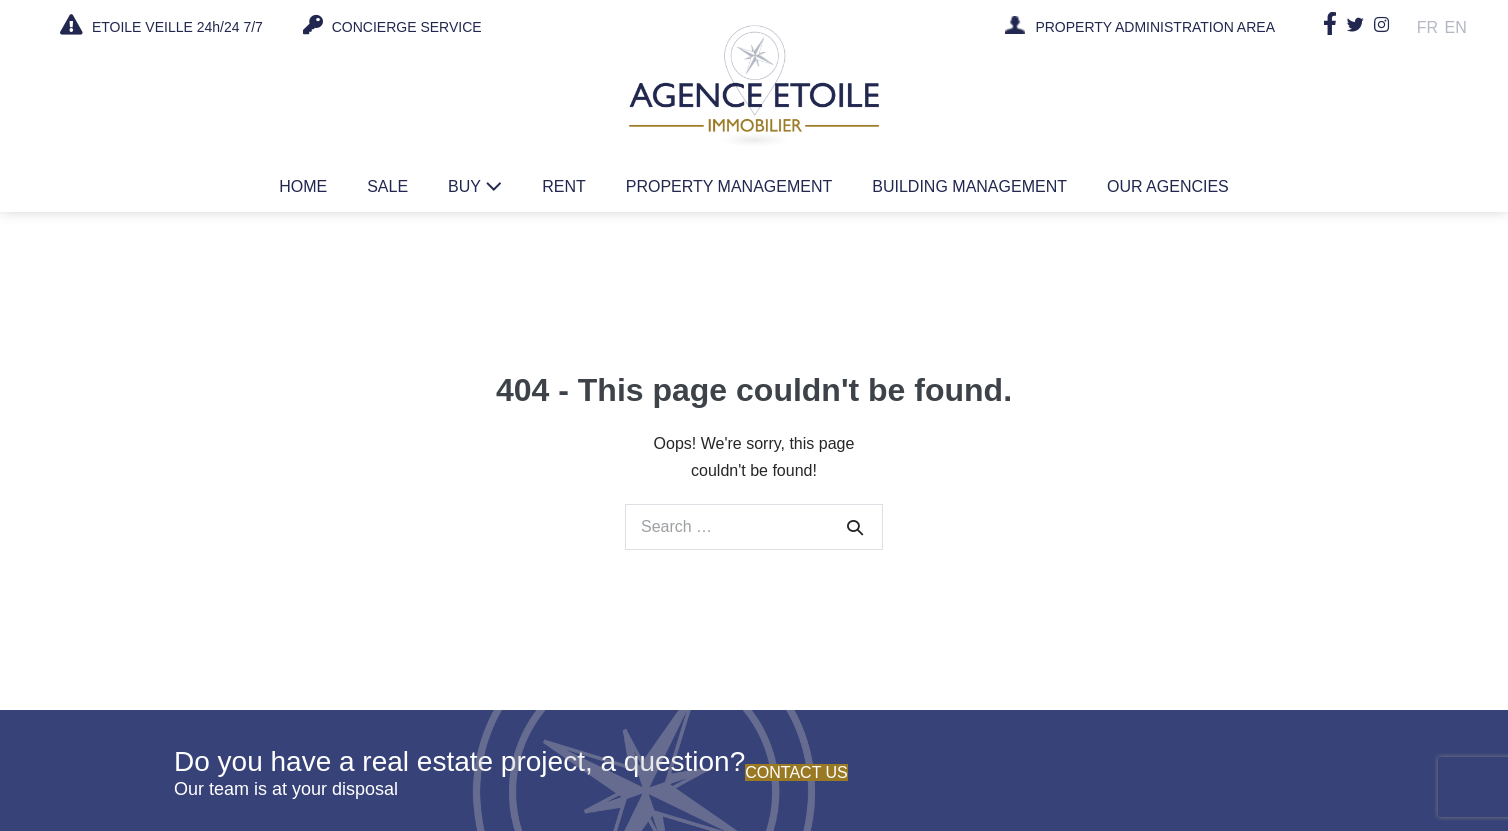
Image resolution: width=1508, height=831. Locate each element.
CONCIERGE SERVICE (392, 25)
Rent (564, 186)
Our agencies (1168, 186)
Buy (475, 186)
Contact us (796, 772)
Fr (1428, 27)
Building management (969, 186)
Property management (729, 186)
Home (303, 186)
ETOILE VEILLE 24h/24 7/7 (161, 25)
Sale (387, 186)
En (1456, 27)
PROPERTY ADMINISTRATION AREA (1156, 28)
